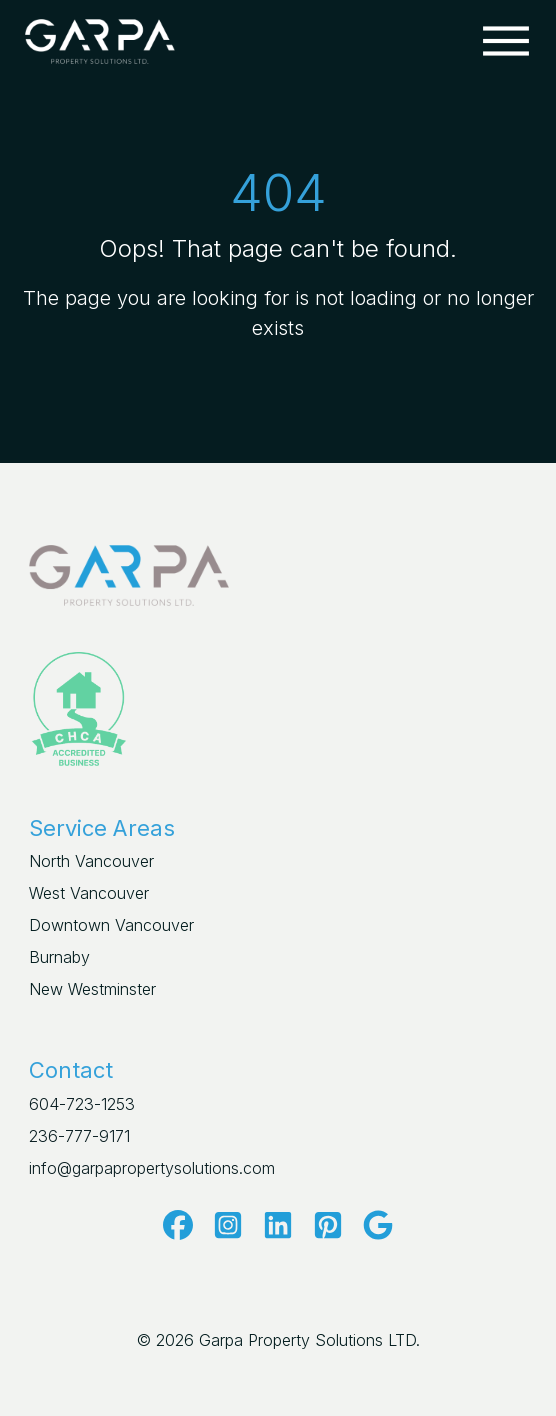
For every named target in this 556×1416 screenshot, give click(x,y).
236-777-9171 (79, 1136)
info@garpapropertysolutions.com (152, 1168)
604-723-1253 (82, 1104)
